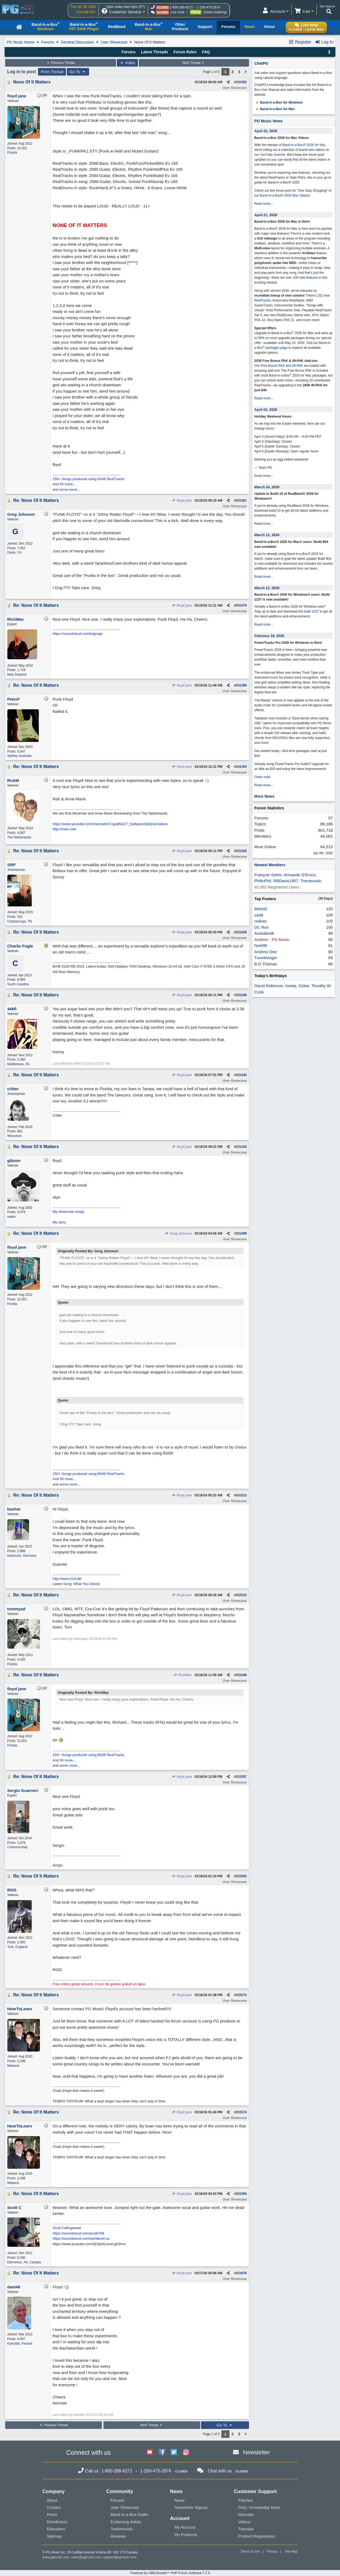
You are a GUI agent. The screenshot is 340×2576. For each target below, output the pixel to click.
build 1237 (311, 611)
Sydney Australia (19, 756)
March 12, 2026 (267, 535)
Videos (244, 2521)
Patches (245, 2500)
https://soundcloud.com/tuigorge (78, 634)
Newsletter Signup (190, 2507)
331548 (241, 1675)
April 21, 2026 (265, 215)
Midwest (13, 2066)
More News (264, 796)
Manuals (246, 2514)
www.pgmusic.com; (56, 2557)
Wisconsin (14, 1136)
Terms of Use (250, 2551)
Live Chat (177, 12)
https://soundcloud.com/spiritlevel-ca (81, 2238)
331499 (241, 1233)
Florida (12, 152)
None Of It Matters (32, 82)
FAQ (206, 52)
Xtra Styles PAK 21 (280, 320)
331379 (241, 605)
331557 (241, 1777)
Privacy (272, 2551)
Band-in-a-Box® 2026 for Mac (304, 145)
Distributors (57, 2521)
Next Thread (193, 63)
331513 (241, 1495)
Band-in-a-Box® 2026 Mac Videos (284, 195)
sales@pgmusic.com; (87, 2557)
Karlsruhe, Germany (21, 1556)
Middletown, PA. (19, 1064)
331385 (241, 685)
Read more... (263, 204)
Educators (56, 2529)
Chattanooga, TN (19, 921)
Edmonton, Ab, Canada (24, 2262)
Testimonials (122, 2529)
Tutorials (246, 2529)
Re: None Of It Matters (36, 500)
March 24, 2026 (267, 487)
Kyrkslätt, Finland (19, 2343)
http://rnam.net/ (64, 829)
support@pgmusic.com (120, 2557)
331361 (241, 500)
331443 (241, 1075)
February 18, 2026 (269, 636)
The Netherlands (19, 837)
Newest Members (269, 865)
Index (127, 63)
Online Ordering (214, 12)
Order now (262, 777)
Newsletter (256, 2452)
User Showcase (114, 42)
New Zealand (17, 674)
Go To (78, 72)
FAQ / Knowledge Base (259, 2507)
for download (287, 563)
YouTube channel (272, 155)
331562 (241, 1876)
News (179, 2500)
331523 (241, 1595)
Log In (324, 42)
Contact (54, 2507)
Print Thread (52, 72)
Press (52, 2514)
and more (261, 743)
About (52, 2500)
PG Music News (268, 121)
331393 (241, 767)
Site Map (291, 2551)
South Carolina (18, 984)
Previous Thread (60, 63)
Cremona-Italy (17, 1847)
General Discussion (77, 42)
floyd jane (182, 500)
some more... (69, 489)
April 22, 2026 (265, 131)
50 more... (68, 484)
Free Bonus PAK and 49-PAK (282, 366)
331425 (241, 851)
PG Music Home (20, 42)
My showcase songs (68, 1212)
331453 (241, 1147)
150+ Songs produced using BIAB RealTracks (88, 479)
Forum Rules (185, 52)
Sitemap (54, 2536)
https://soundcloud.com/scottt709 (78, 2233)
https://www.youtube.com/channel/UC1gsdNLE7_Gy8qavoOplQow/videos (110, 824)
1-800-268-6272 (181, 7)
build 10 (275, 510)
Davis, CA (14, 552)
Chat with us (220, 2471)
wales (11, 1217)
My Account (185, 2527)
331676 (241, 2273)
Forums (47, 42)
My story (59, 1222)
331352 (241, 82)
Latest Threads (154, 52)
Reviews (118, 2536)
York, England (17, 1947)
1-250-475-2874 (208, 7)
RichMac (183, 1675)
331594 (241, 2194)
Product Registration (256, 2536)
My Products (185, 2534)
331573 (241, 1995)
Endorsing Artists (126, 2521)
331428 (241, 932)
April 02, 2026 (265, 410)
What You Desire (86, 1584)
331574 (241, 2112)
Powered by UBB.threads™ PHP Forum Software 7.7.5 (170, 2573)
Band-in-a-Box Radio (129, 2514)
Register (299, 42)
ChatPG (261, 63)
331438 (241, 995)
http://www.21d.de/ (67, 1579)
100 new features (305, 277)
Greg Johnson (178, 1233)
